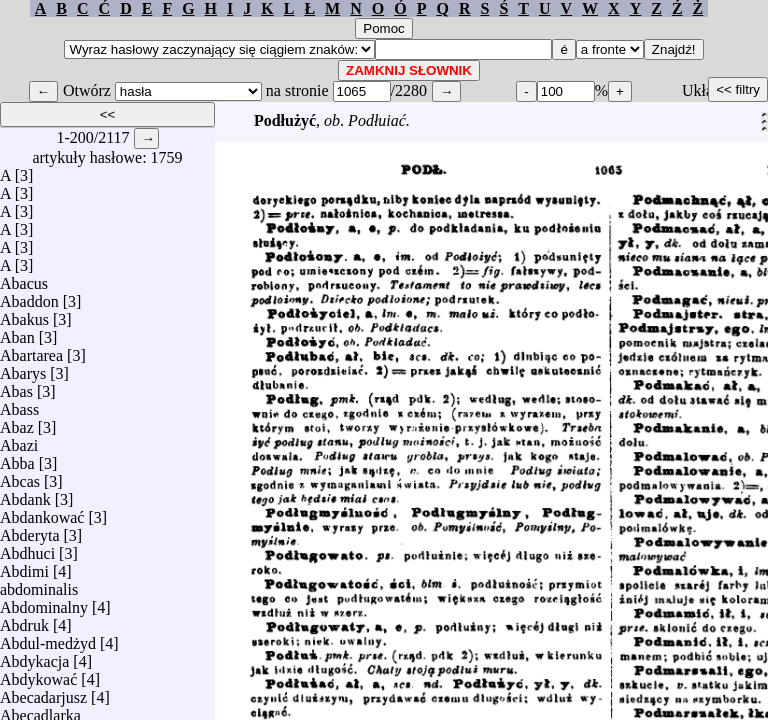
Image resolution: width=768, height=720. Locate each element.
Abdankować (42, 512)
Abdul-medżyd (48, 638)
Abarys (23, 368)
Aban (17, 332)
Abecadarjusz (43, 692)
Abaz (17, 422)
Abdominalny (44, 602)
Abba (17, 458)
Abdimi (24, 566)
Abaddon (29, 296)
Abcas (20, 476)
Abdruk (24, 620)
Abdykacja (34, 656)
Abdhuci (27, 548)
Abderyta (30, 530)
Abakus (24, 314)
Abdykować (38, 674)
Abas (16, 386)
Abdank (25, 494)
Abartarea (31, 350)
